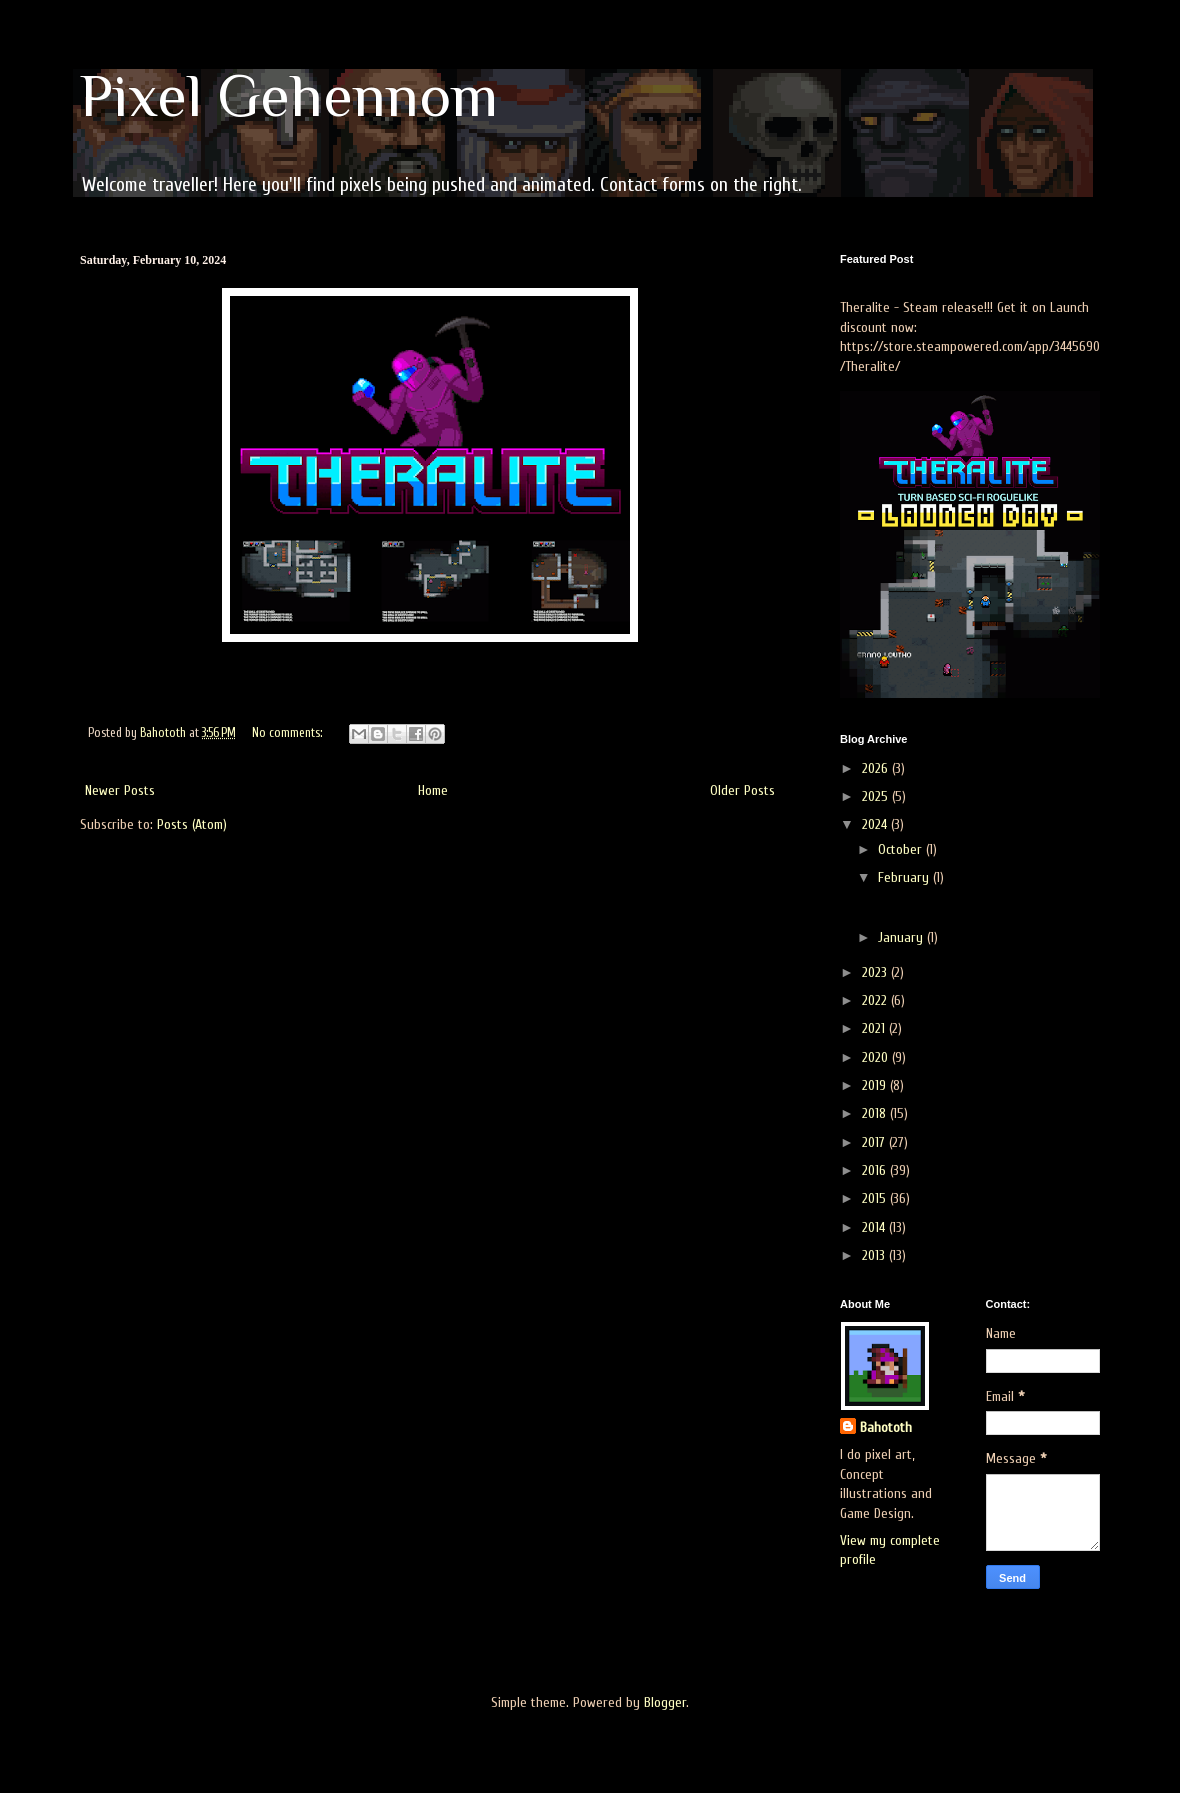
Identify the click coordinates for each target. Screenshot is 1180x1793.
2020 (877, 1057)
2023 (876, 972)
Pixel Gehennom (289, 95)
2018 (876, 1113)
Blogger (665, 1702)
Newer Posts (120, 790)
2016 (876, 1170)
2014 (875, 1227)
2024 (876, 824)
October (902, 849)
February (905, 877)
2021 (875, 1028)
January (902, 937)
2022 (876, 1000)
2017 (875, 1142)
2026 (877, 768)
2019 (876, 1085)
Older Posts (742, 790)
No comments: (288, 733)
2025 (877, 796)
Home (433, 790)
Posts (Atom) (192, 824)
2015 (876, 1198)
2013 (875, 1255)
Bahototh (886, 1427)
